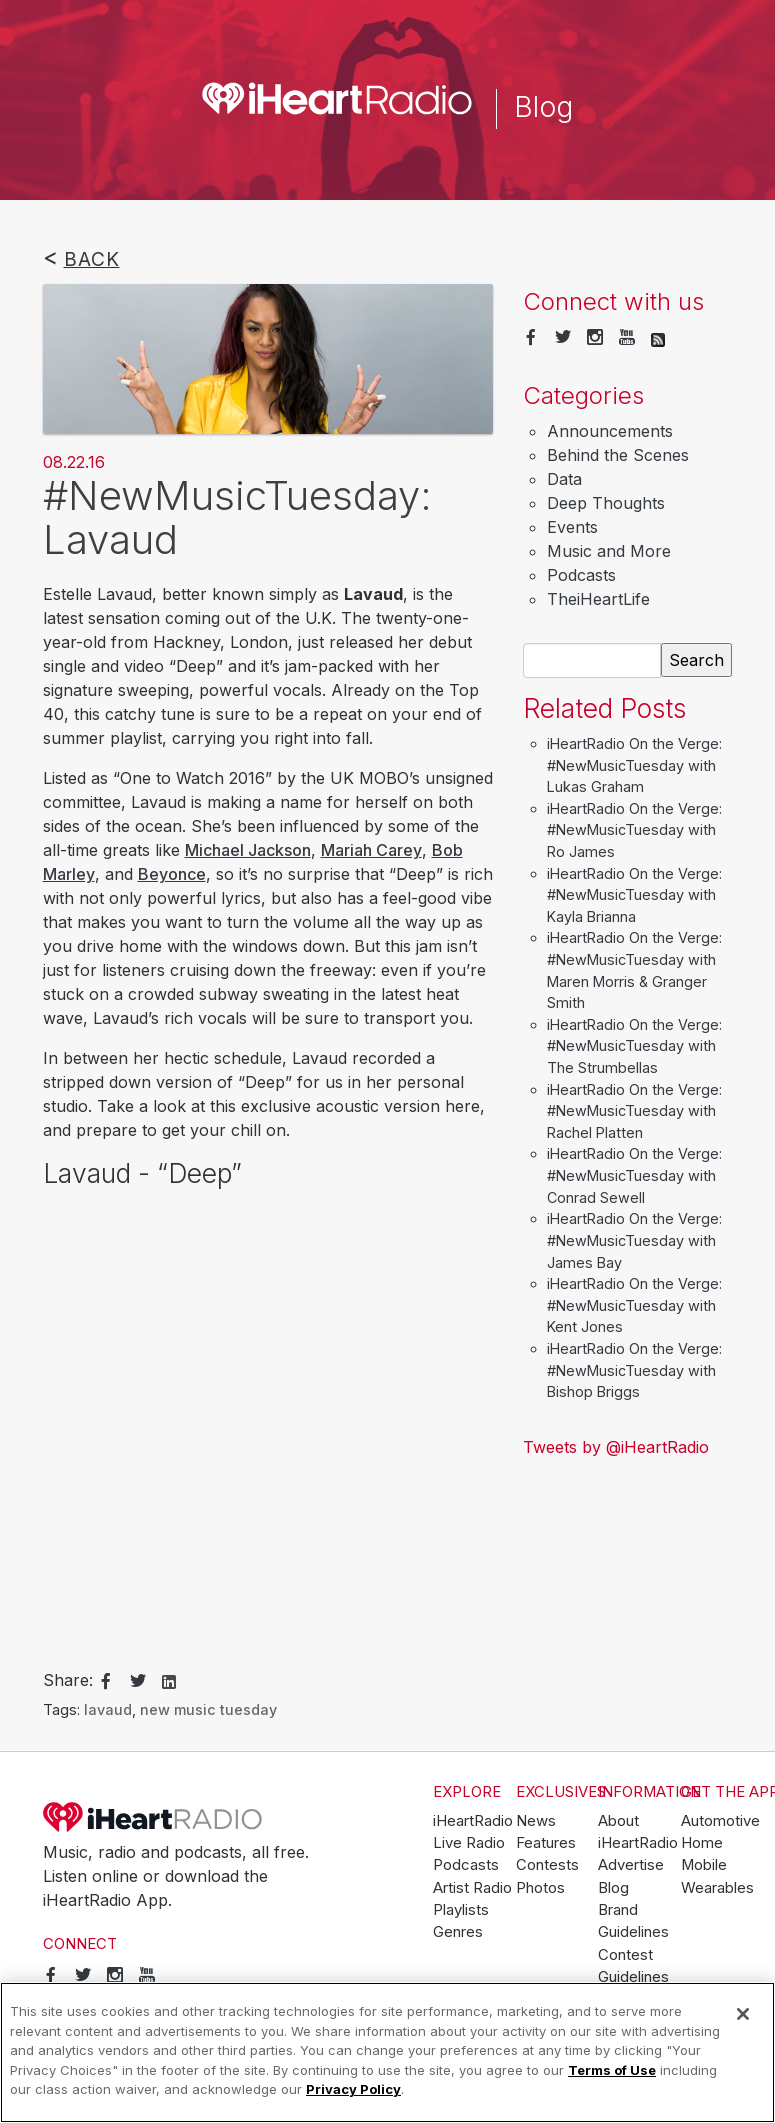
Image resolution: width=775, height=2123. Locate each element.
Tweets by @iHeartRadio (616, 1447)
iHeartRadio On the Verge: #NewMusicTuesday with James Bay (634, 1240)
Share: (68, 1680)
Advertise (631, 1865)
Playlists (461, 1910)
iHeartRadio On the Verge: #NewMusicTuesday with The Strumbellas (634, 1046)
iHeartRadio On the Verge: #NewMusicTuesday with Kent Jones (634, 1305)
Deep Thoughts (606, 503)
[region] (387, 2052)
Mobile (704, 1865)
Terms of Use (612, 2070)
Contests (547, 1865)
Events (572, 527)
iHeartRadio (153, 1817)
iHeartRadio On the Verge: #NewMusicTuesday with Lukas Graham (634, 765)
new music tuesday (208, 1709)
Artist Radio (472, 1888)
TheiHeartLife (598, 599)
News (536, 1821)
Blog (613, 1888)
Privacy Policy (353, 2089)
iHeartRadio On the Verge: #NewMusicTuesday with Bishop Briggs (634, 1370)
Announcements (610, 431)
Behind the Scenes (618, 455)
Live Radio (469, 1843)
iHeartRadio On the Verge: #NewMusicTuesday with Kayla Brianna (634, 895)
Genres (458, 1932)
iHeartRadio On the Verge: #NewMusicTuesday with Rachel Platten (634, 1111)
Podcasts (581, 575)
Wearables (717, 1888)
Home (702, 1843)
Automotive (720, 1821)
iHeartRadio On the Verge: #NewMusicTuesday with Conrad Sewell (634, 1175)
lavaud (108, 1709)
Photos (540, 1888)
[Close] (743, 2014)
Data (564, 479)
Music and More (609, 551)
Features (546, 1843)
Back (92, 259)
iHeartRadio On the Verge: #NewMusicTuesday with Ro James (634, 830)
